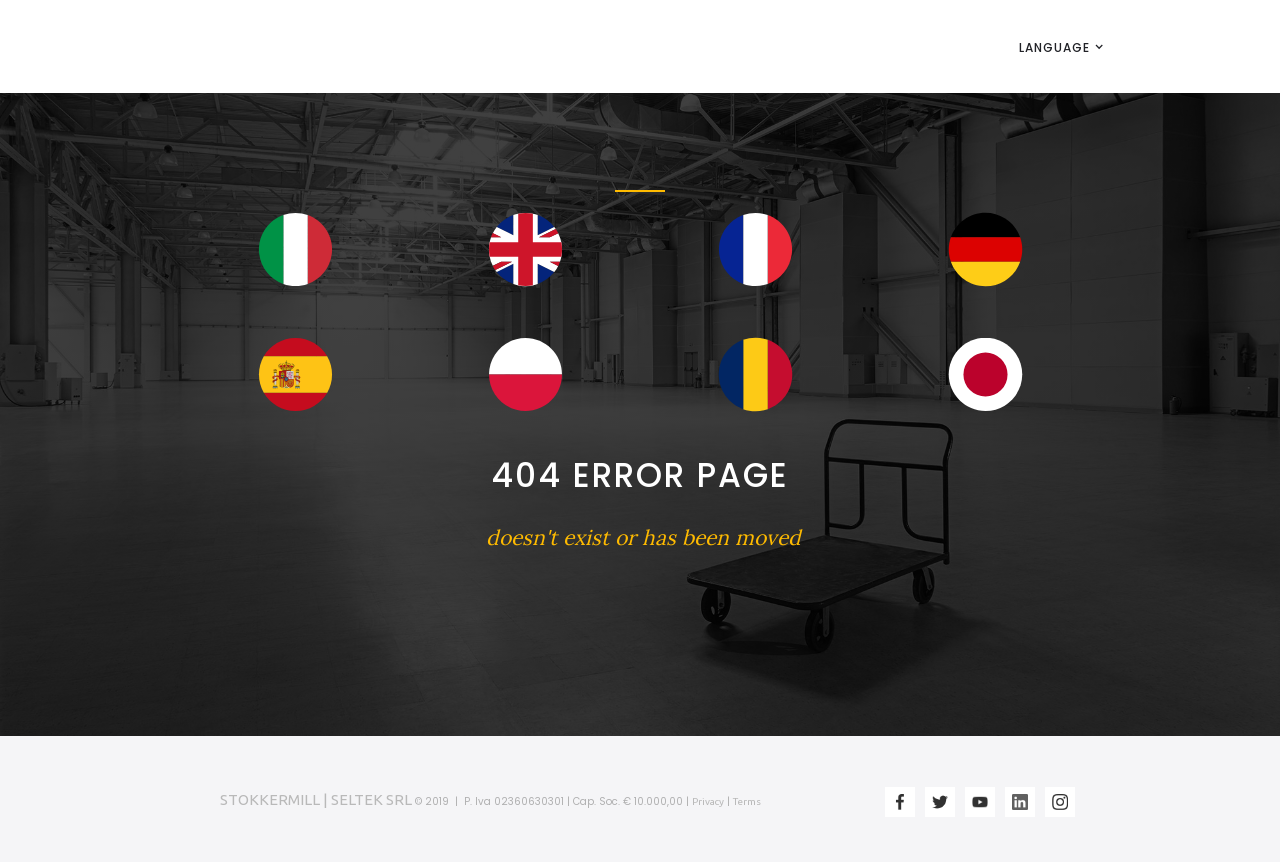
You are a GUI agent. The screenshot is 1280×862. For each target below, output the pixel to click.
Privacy (708, 801)
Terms (747, 801)
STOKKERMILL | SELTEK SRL (316, 799)
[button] (1054, 47)
